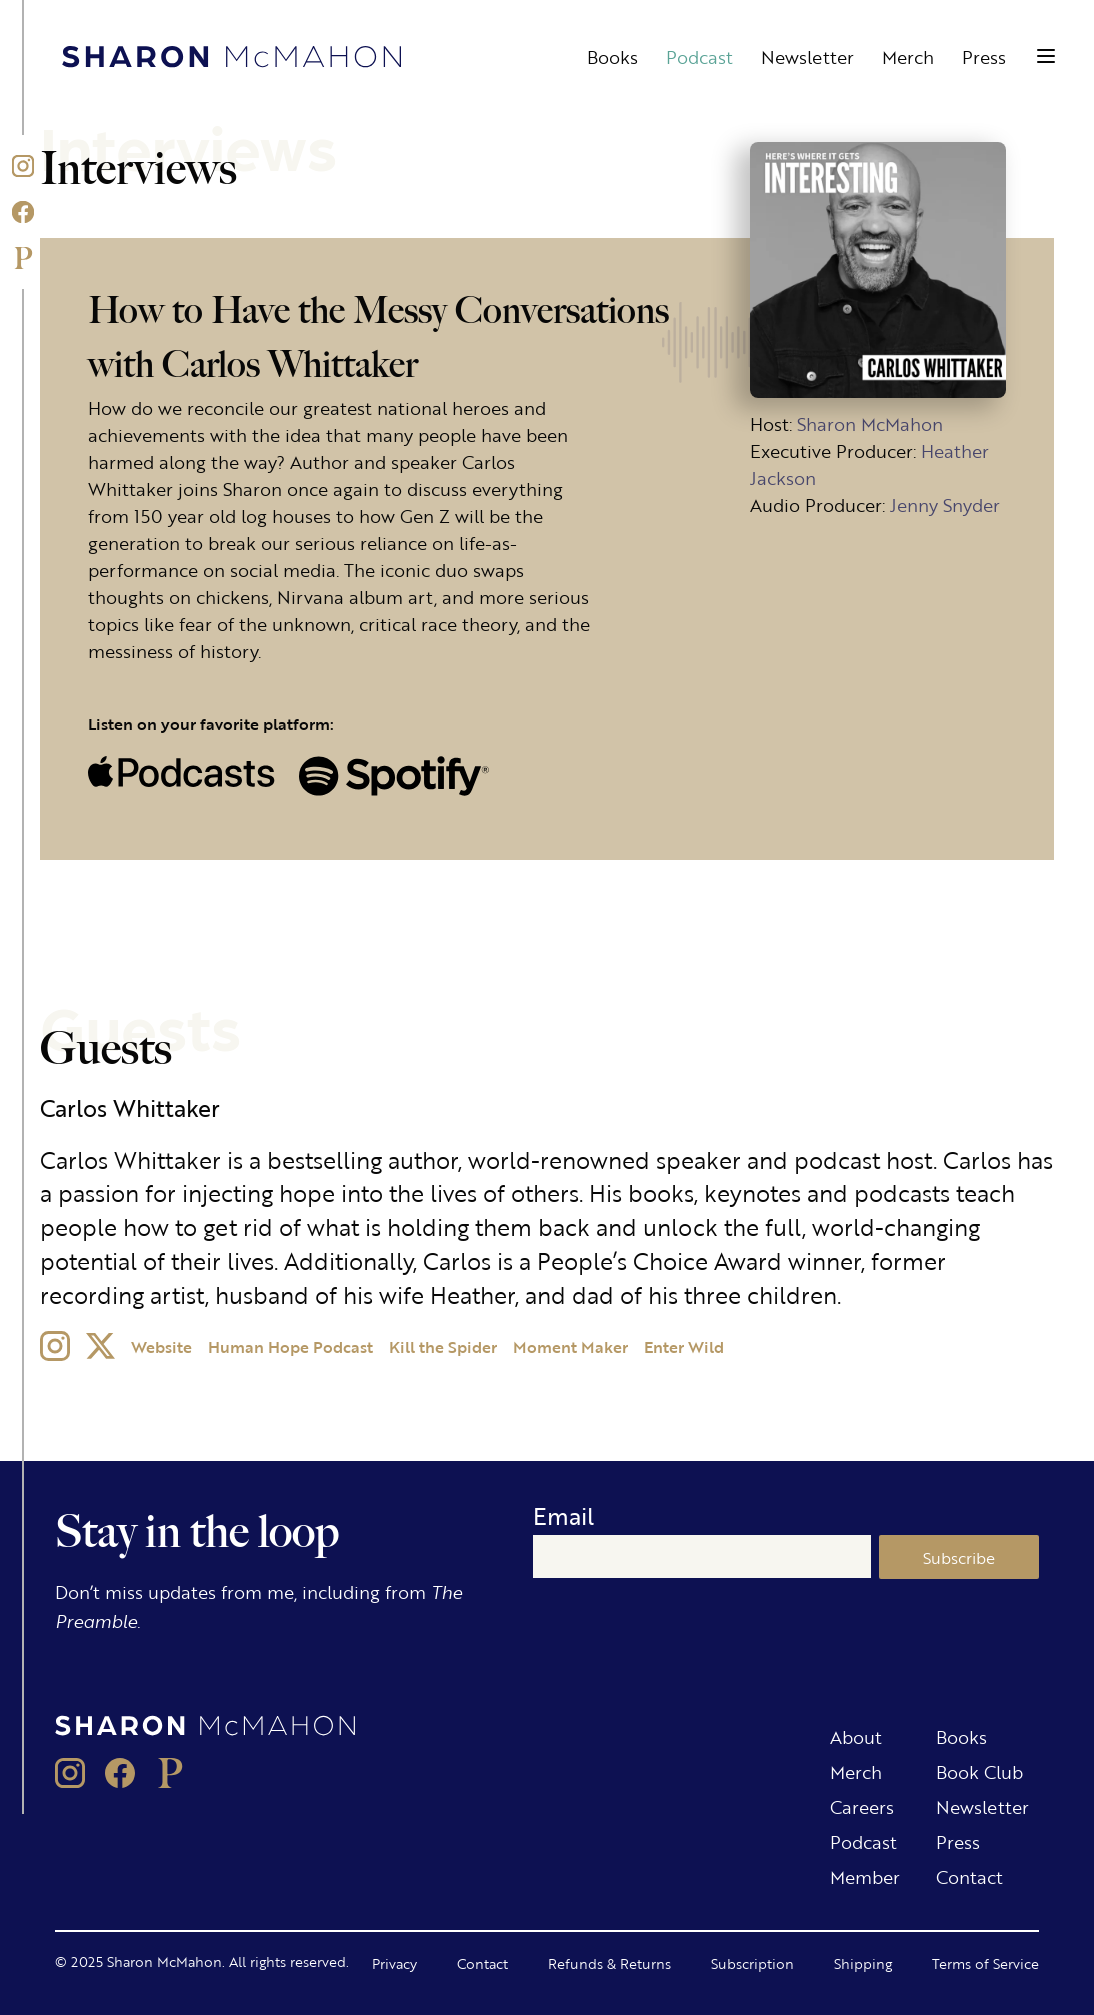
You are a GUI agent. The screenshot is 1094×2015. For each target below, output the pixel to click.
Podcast (699, 56)
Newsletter (807, 56)
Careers (862, 1806)
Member (865, 1876)
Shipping (863, 1963)
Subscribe (959, 1557)
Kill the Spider (443, 1346)
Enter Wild (684, 1346)
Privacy (394, 1963)
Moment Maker (570, 1346)
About (856, 1736)
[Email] (702, 1557)
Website (161, 1346)
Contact (969, 1876)
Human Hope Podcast (290, 1346)
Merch (908, 56)
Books (612, 56)
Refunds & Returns (609, 1963)
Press (984, 56)
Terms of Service (985, 1963)
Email (563, 1515)
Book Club (979, 1771)
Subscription (752, 1963)
